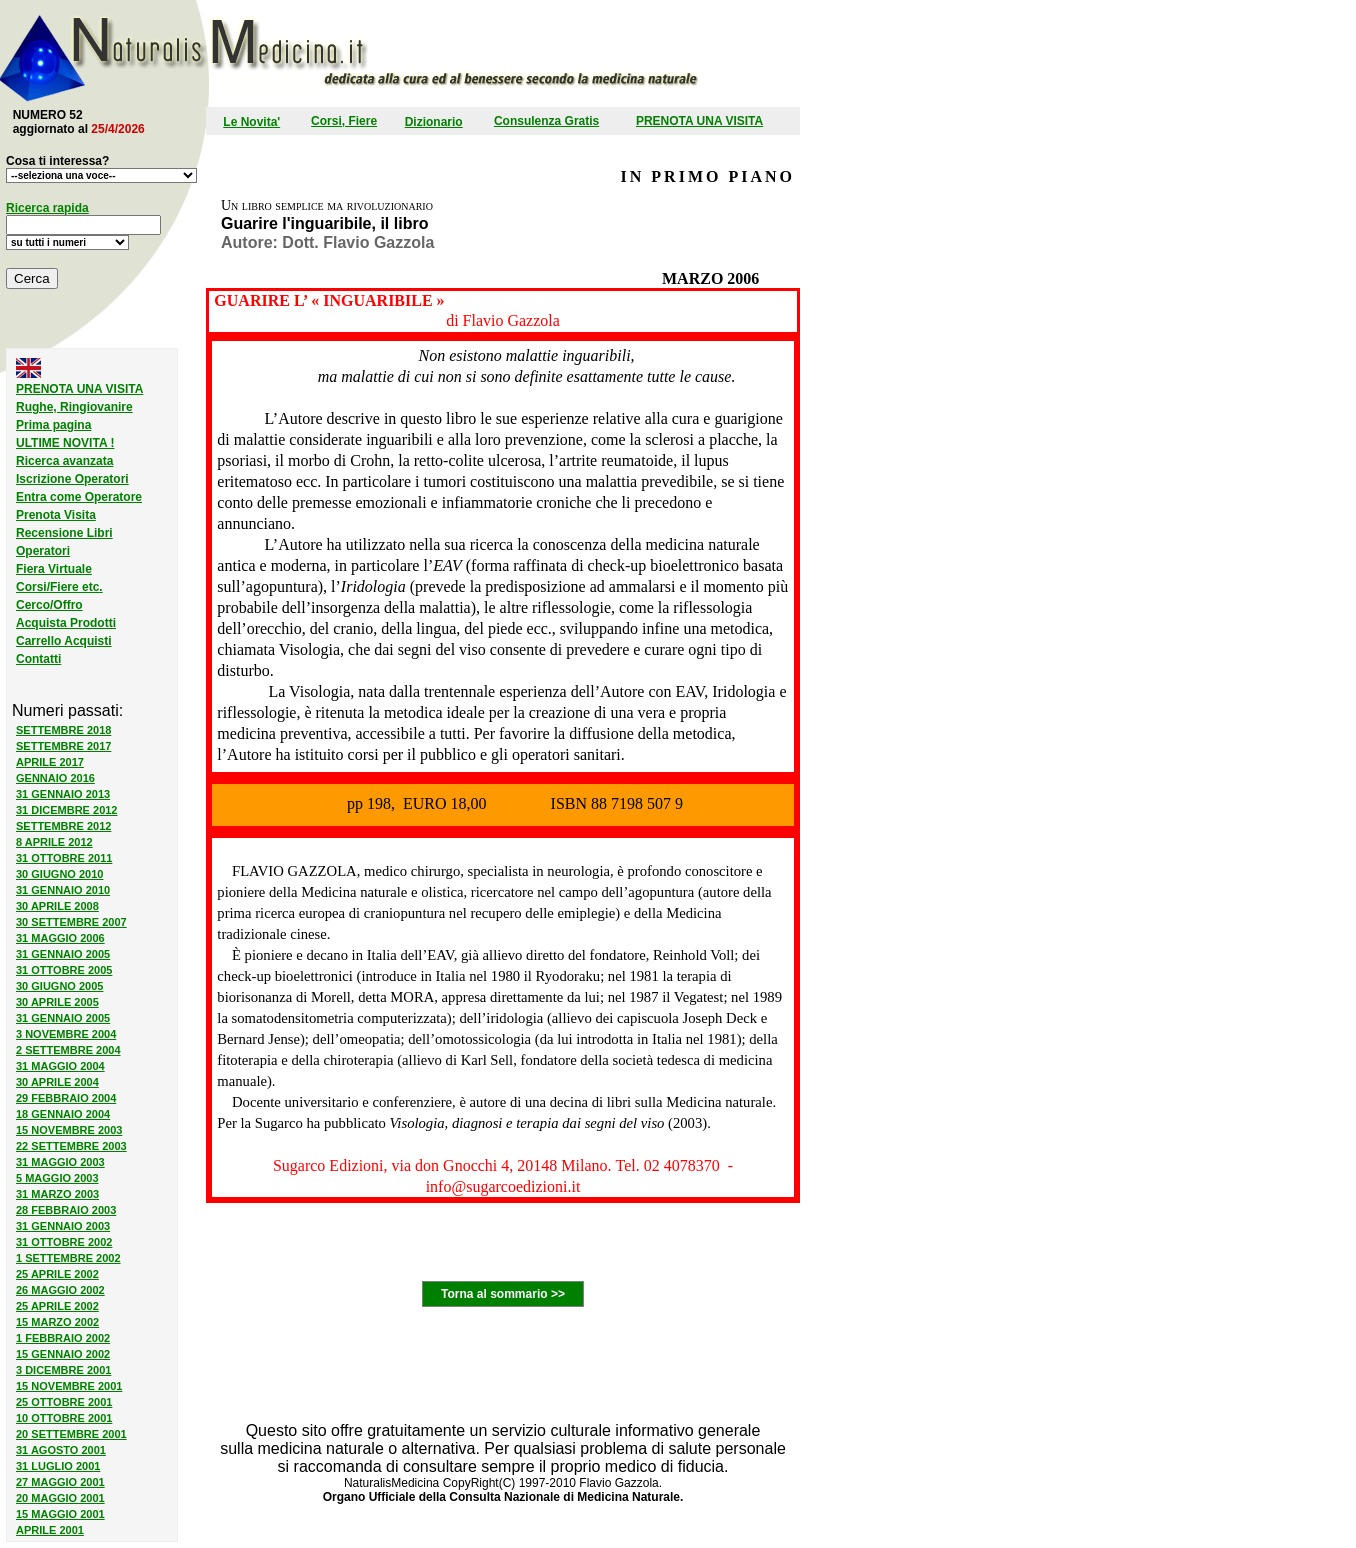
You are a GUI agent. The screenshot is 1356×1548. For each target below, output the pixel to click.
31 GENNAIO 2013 (63, 794)
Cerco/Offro (49, 605)
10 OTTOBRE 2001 (64, 1418)
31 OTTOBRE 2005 (64, 970)
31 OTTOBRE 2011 (64, 858)
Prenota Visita (56, 515)
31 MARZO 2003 (57, 1194)
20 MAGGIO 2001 (60, 1498)
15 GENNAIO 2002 (63, 1354)
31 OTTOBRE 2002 (64, 1242)
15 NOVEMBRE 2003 (69, 1130)
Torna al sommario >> (503, 1294)
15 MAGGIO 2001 (60, 1514)
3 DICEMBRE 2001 (63, 1370)
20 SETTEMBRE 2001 (71, 1434)
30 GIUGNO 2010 (59, 874)
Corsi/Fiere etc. (59, 587)
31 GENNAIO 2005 (63, 954)
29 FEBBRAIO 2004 (66, 1098)
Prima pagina (53, 425)
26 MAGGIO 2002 (60, 1290)
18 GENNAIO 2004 (63, 1114)
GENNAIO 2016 (55, 778)
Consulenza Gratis (546, 121)
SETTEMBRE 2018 (63, 730)
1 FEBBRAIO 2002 (63, 1338)
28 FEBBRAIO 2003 (66, 1210)
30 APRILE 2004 (57, 1082)
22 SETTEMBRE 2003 (71, 1146)
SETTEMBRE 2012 (63, 826)
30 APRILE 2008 (57, 906)
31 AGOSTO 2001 (61, 1450)
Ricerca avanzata (64, 461)
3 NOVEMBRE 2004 (66, 1034)
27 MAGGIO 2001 (60, 1482)
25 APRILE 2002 (57, 1274)
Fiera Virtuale (54, 569)
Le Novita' (251, 122)
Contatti (38, 659)
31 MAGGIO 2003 (60, 1162)
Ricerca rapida (47, 208)
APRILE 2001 (50, 1530)
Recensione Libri (64, 533)
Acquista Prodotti (66, 623)
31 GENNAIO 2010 (63, 890)
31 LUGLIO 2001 (58, 1466)
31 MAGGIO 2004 (60, 1066)
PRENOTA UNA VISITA (699, 121)
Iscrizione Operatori (72, 479)
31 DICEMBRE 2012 (67, 810)
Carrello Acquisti (64, 641)
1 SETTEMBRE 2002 (68, 1258)
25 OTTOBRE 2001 (64, 1402)
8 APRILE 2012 (54, 842)
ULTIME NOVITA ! (65, 443)
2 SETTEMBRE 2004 (68, 1050)
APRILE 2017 (50, 762)
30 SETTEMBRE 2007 (71, 922)
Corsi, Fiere (344, 121)
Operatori (43, 551)
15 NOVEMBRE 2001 (69, 1386)
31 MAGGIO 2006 (60, 938)
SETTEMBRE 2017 (63, 746)
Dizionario (434, 122)
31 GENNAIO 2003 (63, 1226)
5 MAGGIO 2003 (57, 1178)
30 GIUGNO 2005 (59, 986)
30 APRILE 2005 (57, 1002)
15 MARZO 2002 (57, 1322)
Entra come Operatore (79, 497)
